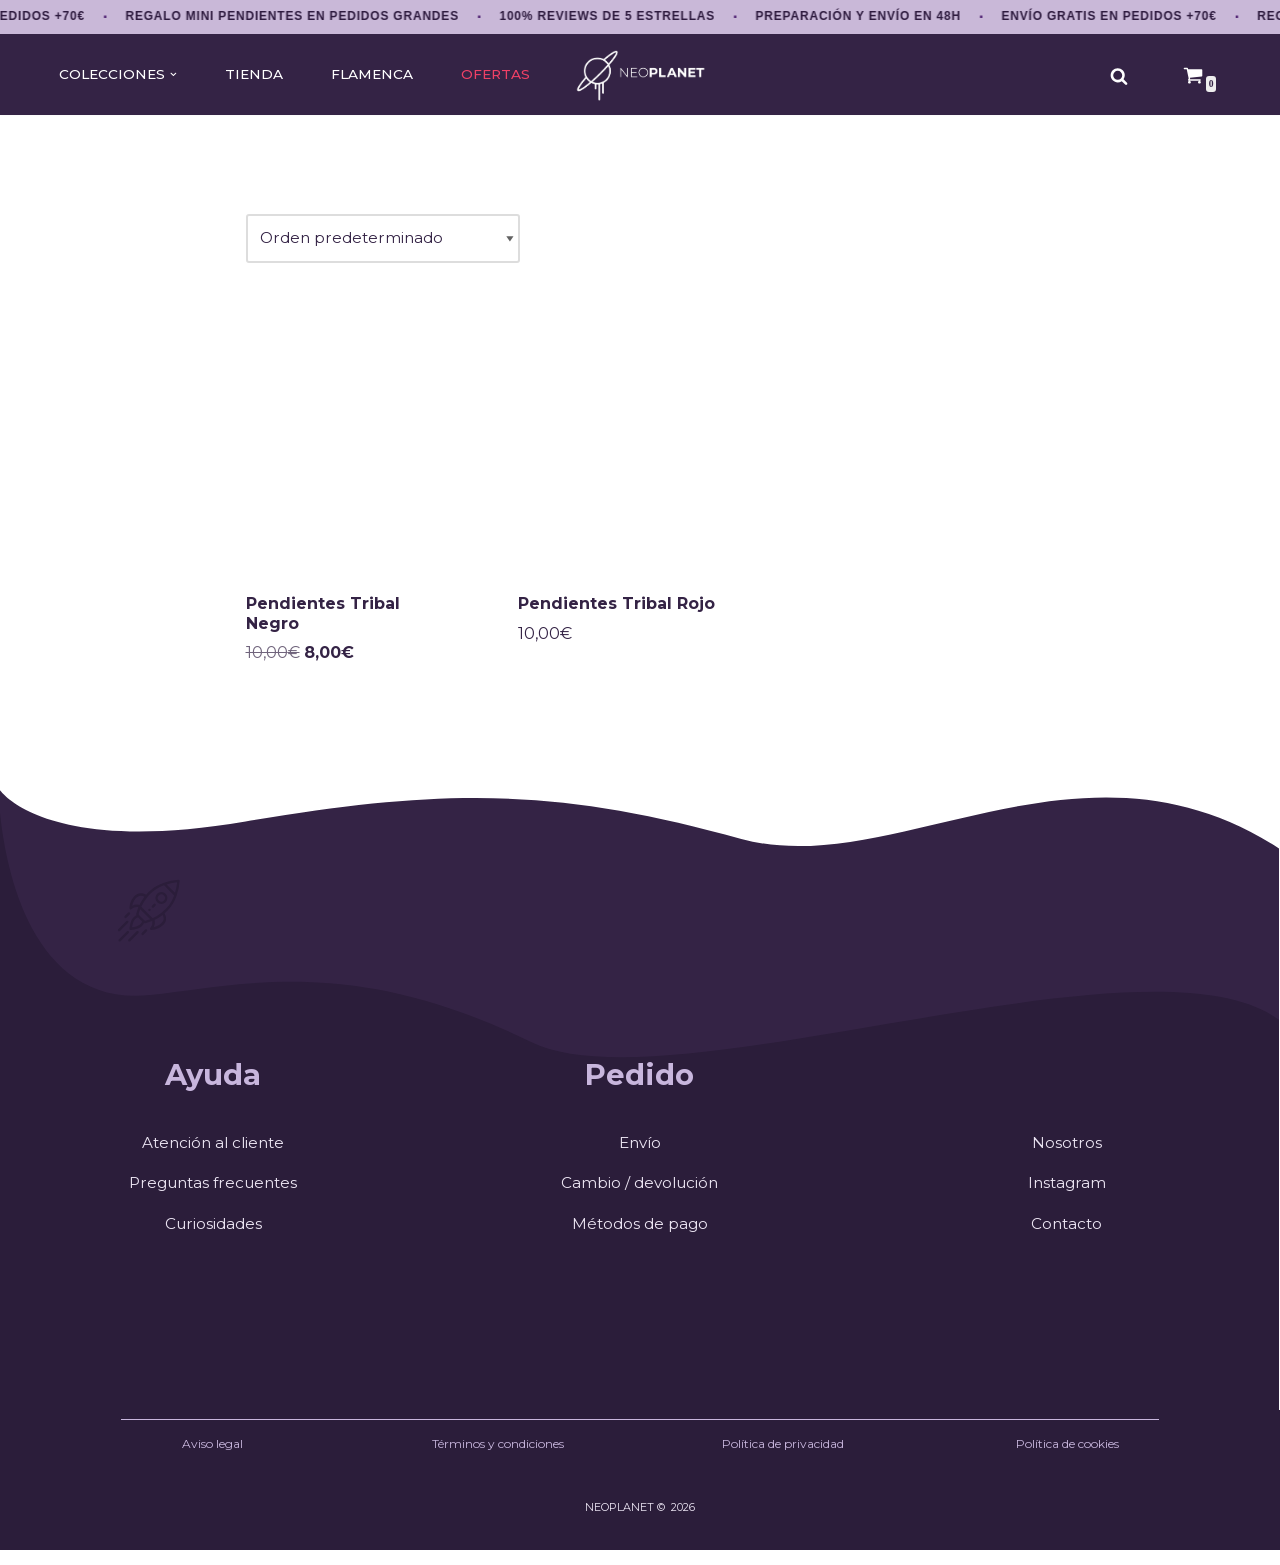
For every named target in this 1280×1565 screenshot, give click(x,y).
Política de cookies (1067, 1457)
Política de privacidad (783, 1457)
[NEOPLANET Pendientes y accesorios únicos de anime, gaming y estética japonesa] (640, 75)
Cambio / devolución (639, 1195)
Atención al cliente (213, 1154)
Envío (640, 1154)
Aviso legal (212, 1457)
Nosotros (1066, 1154)
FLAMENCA (377, 75)
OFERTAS (503, 75)
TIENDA (256, 75)
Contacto (1067, 1236)
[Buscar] (1119, 76)
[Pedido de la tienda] (386, 241)
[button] (174, 74)
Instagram (1066, 1195)
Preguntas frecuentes (213, 1195)
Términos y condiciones (498, 1457)
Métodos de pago (640, 1236)
